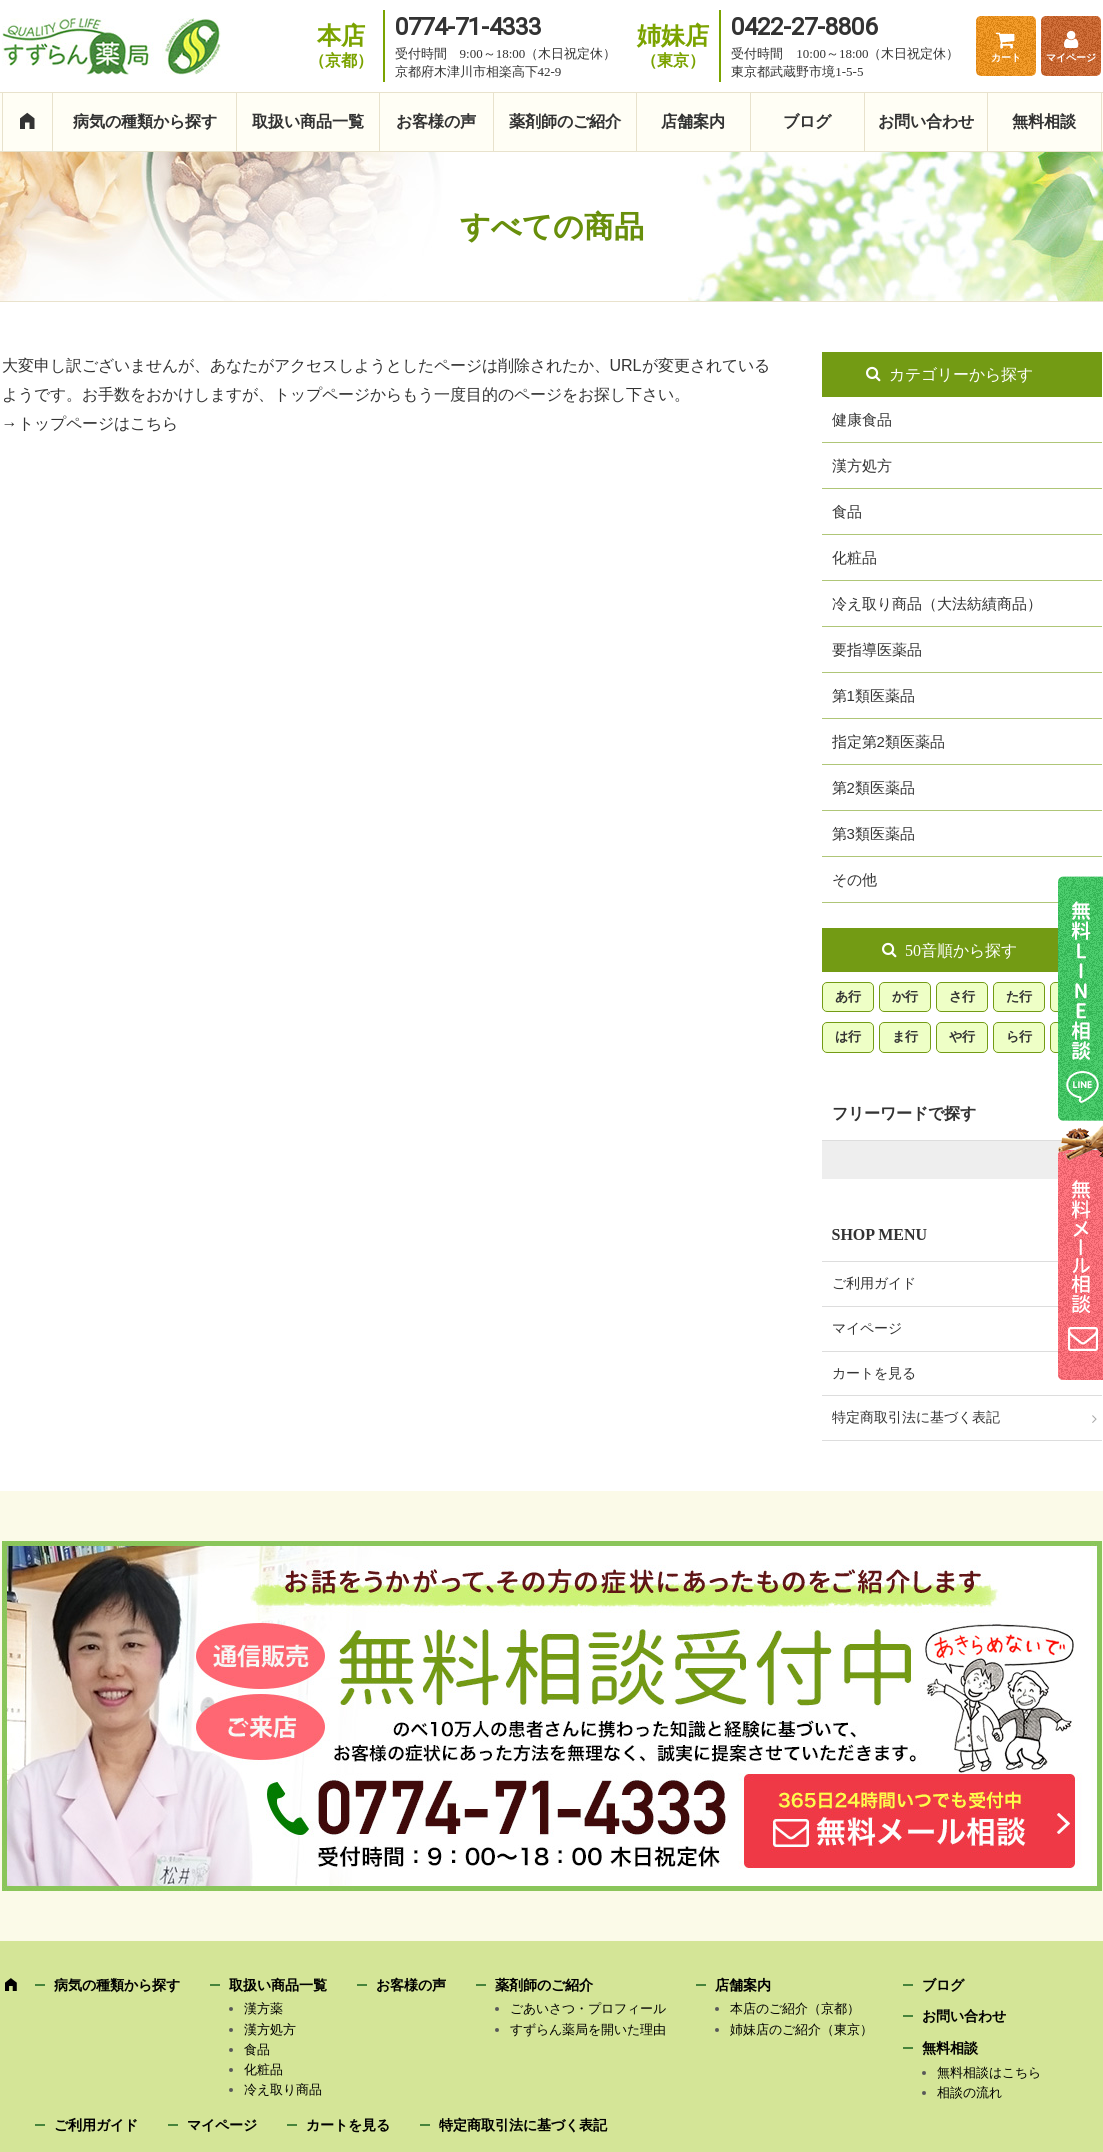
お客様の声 (436, 121)
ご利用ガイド (874, 1283)
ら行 (1019, 1036)
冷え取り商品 (283, 2089)
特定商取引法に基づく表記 (916, 1417)
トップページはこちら (98, 423)
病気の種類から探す (145, 121)
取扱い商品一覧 (308, 121)
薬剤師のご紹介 (565, 121)
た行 (1019, 996)
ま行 (905, 1036)
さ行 (962, 996)
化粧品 (854, 557)
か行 (905, 996)
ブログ (807, 121)
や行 (962, 1036)
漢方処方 (862, 465)
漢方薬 (263, 2008)
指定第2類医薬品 (888, 741)
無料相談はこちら (989, 2072)
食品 (847, 511)
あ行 (848, 996)
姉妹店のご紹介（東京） (801, 2029)
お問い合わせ (926, 121)
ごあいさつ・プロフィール (588, 2008)
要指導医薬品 (877, 649)
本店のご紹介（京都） (795, 2008)
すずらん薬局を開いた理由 (588, 2029)
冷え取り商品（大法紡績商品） (937, 603)
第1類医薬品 (873, 695)
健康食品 (862, 419)
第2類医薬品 (873, 787)
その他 (854, 879)
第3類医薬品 (873, 833)
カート (1006, 57)
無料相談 (1044, 121)
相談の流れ (969, 2092)
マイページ (1071, 57)
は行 (848, 1036)
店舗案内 (693, 121)
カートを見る (874, 1373)
